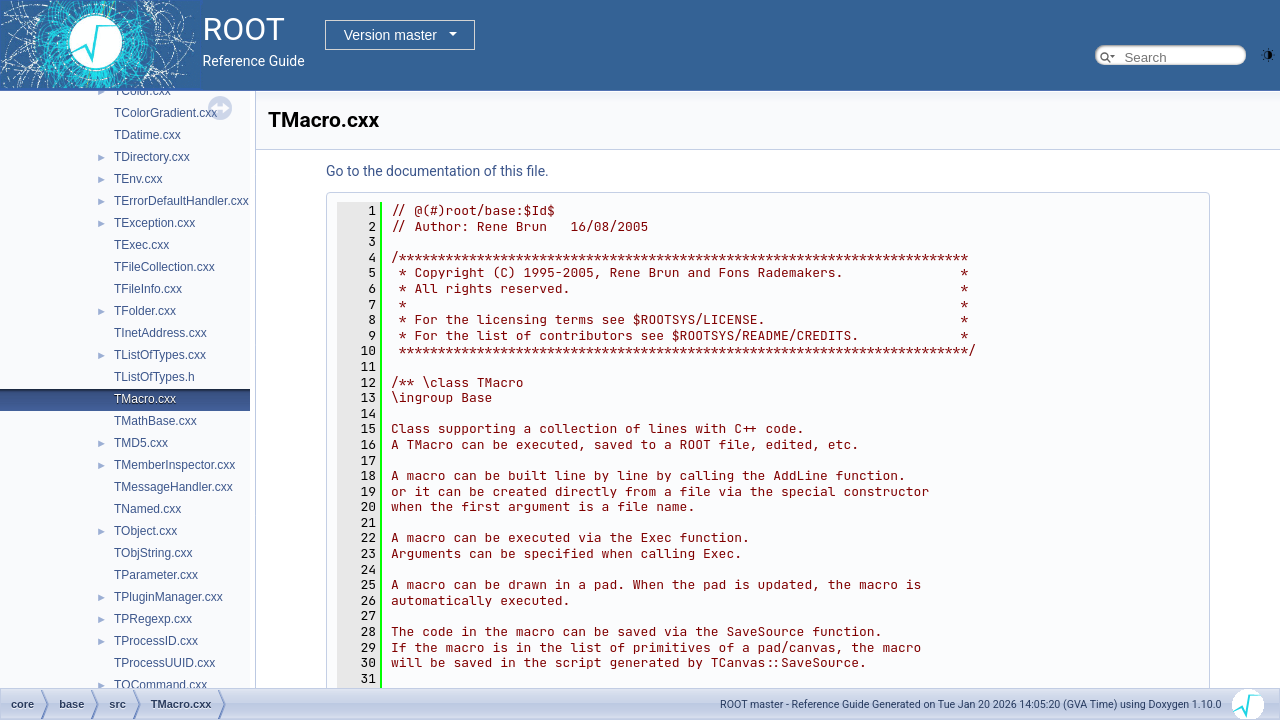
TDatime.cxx (147, 135)
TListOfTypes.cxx (160, 355)
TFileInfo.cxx (148, 289)
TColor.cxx (142, 91)
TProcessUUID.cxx (164, 663)
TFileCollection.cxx (164, 267)
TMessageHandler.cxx (173, 487)
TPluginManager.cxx (168, 597)
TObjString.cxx (153, 553)
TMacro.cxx (145, 399)
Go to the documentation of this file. (437, 171)
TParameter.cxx (156, 575)
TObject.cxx (145, 531)
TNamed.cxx (147, 509)
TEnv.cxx (138, 179)
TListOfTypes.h (154, 377)
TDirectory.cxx (152, 157)
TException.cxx (154, 223)
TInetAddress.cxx (160, 333)
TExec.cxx (141, 245)
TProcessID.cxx (156, 641)
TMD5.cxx (141, 443)
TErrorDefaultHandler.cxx (181, 201)
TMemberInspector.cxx (174, 465)
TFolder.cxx (145, 311)
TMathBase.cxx (155, 421)
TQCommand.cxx (160, 685)
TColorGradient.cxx (165, 113)
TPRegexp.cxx (153, 619)
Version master (390, 35)
